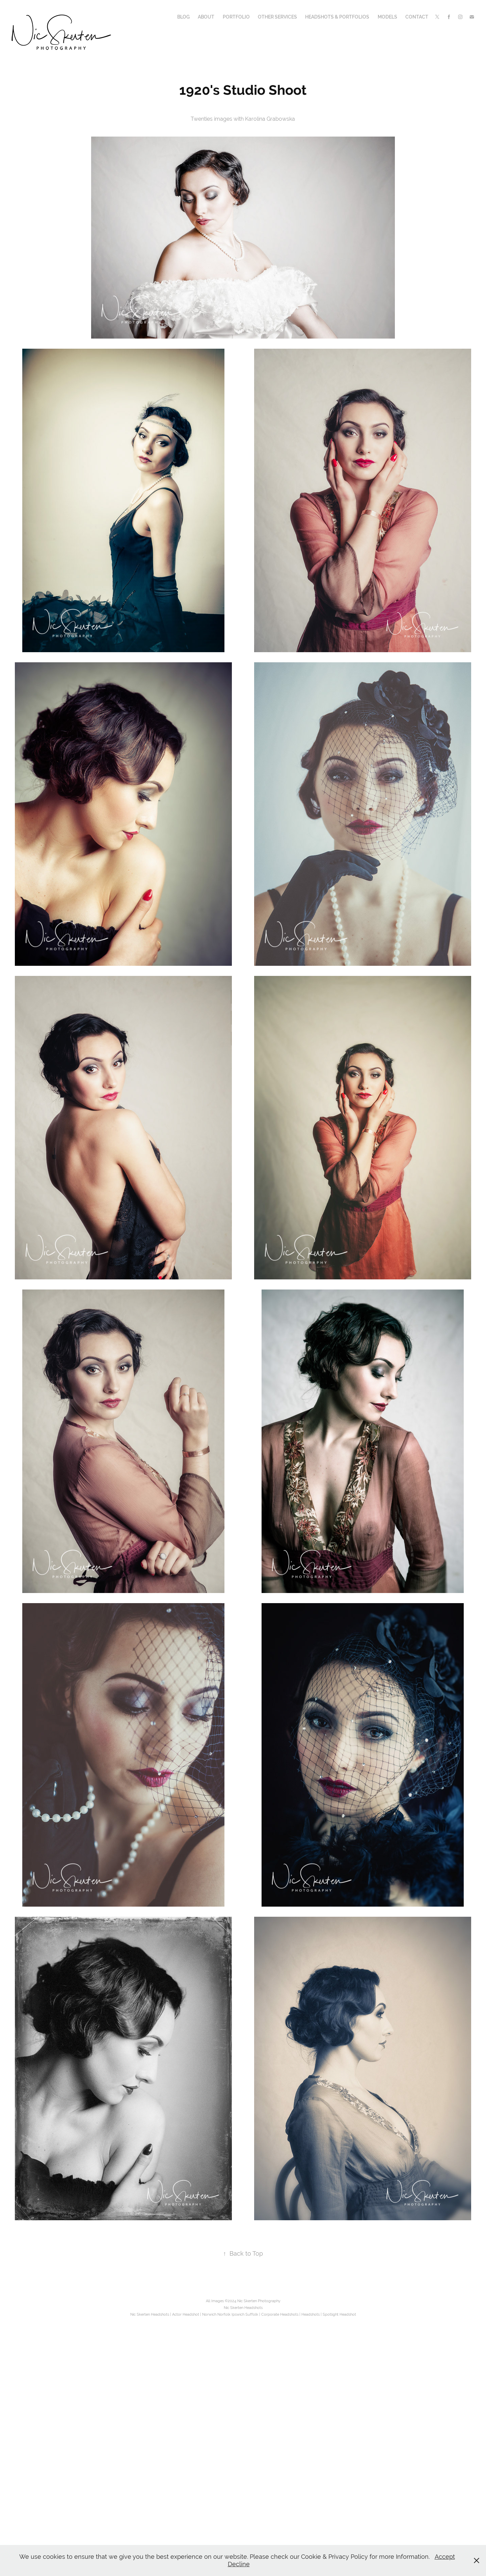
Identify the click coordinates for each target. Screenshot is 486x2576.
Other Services (277, 17)
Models (387, 17)
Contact (416, 17)
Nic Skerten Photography (258, 2301)
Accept (445, 2556)
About (206, 17)
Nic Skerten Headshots (243, 2308)
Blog (183, 17)
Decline (239, 2564)
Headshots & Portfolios (337, 17)
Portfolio (236, 17)
